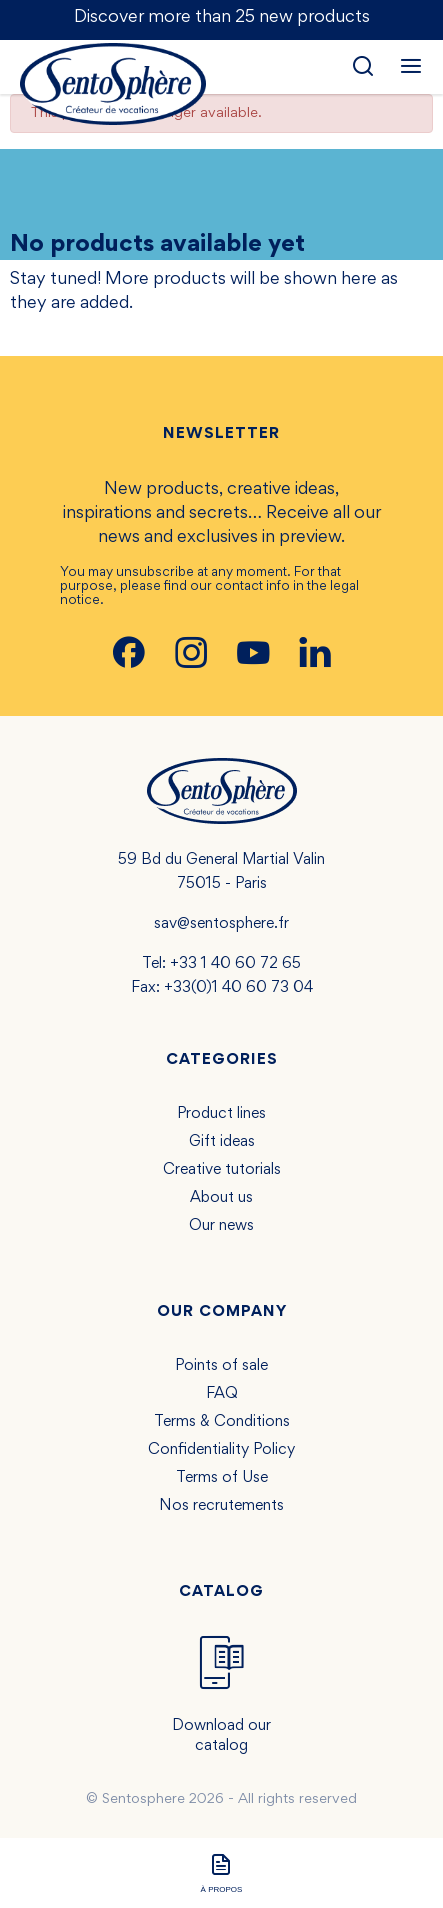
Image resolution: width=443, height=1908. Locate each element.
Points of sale (221, 1366)
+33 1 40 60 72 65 (235, 964)
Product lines (221, 1114)
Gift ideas (222, 1142)
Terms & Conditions (222, 1422)
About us (221, 1198)
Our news (221, 1226)
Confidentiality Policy (221, 1450)
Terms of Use (222, 1478)
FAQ (222, 1394)
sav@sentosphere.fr (221, 924)
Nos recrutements (221, 1506)
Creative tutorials (222, 1170)
